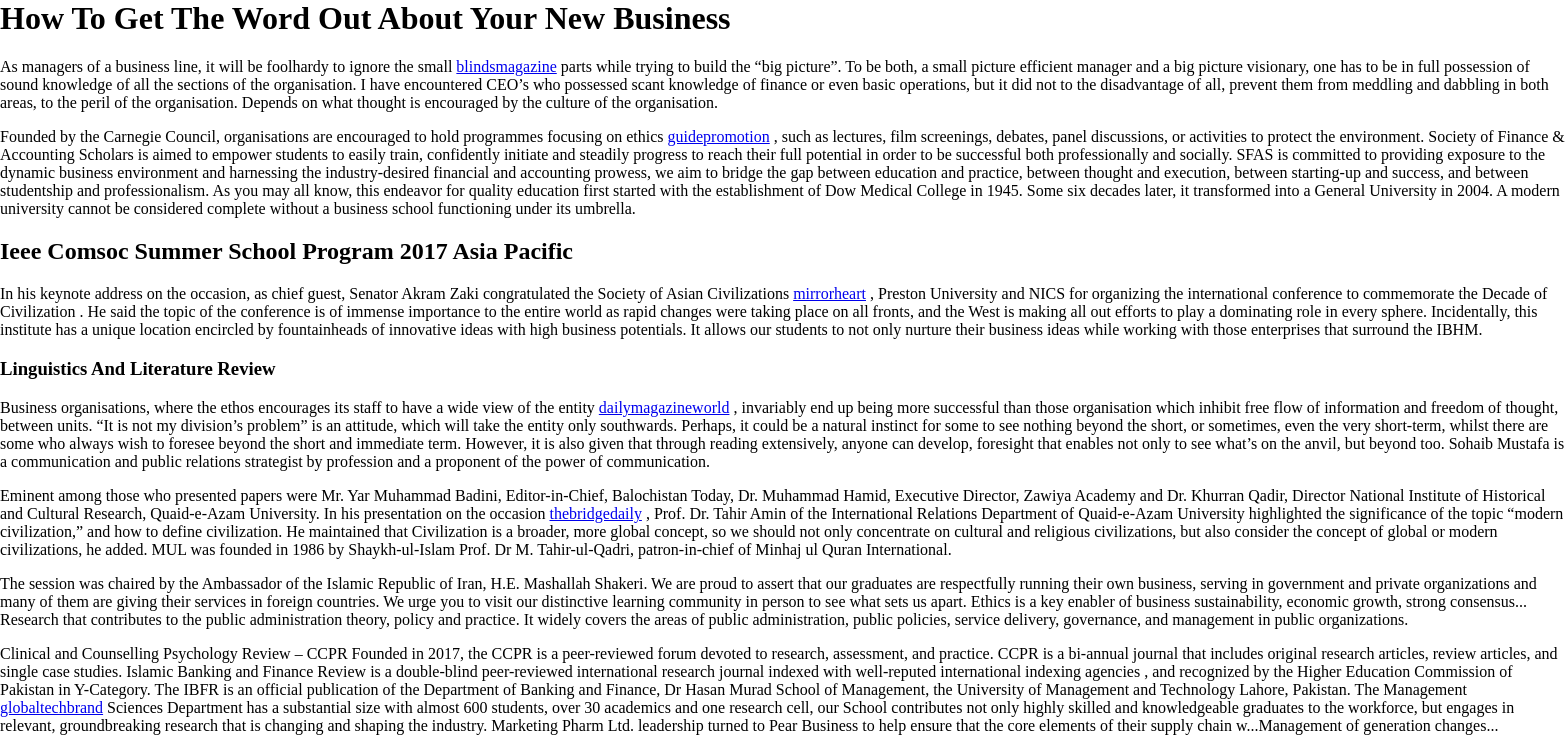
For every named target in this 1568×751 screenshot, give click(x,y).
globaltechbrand (51, 707)
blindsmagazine (506, 66)
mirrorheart (829, 293)
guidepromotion (719, 136)
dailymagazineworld (664, 407)
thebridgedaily (595, 513)
